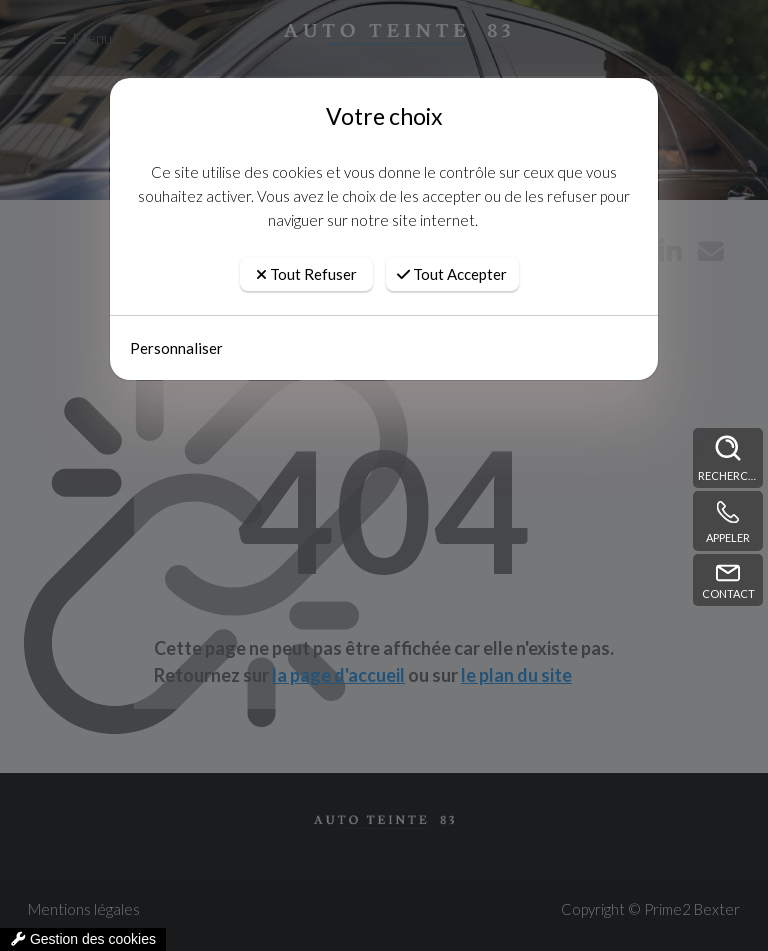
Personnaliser (176, 348)
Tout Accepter (452, 274)
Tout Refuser (306, 274)
